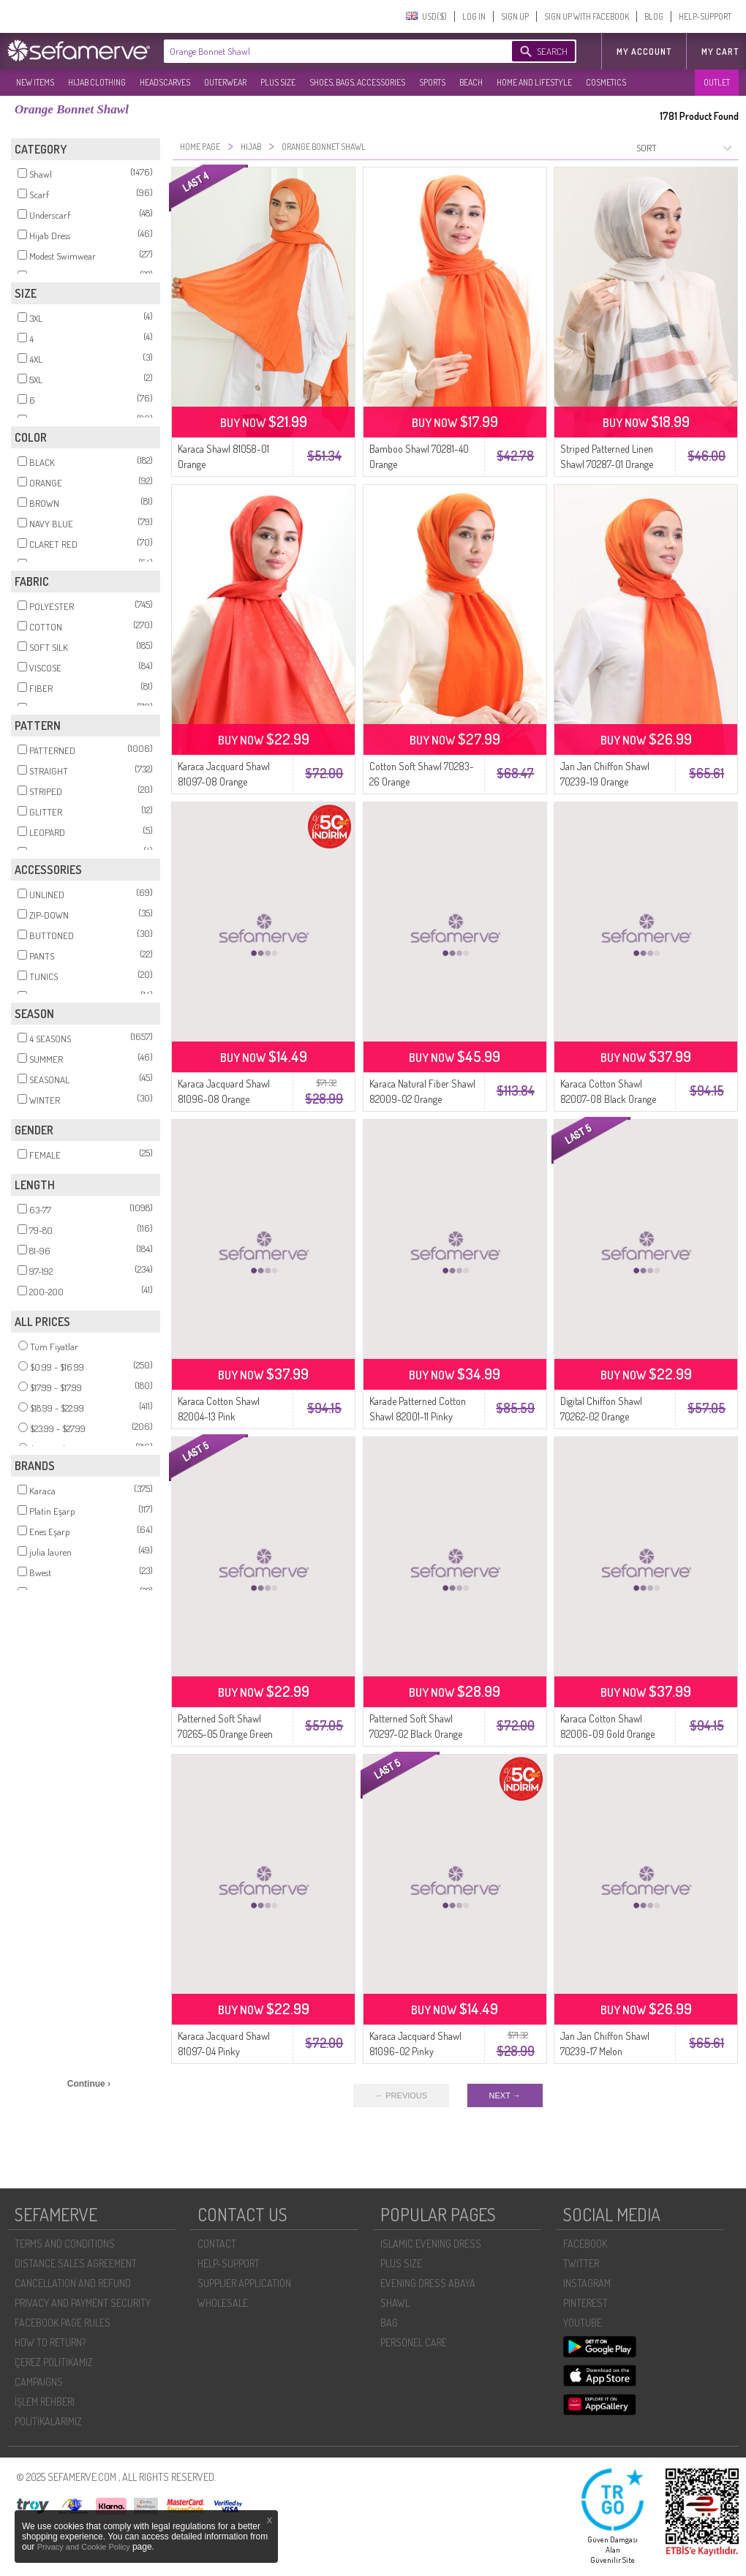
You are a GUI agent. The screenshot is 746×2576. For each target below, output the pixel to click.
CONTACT (216, 2243)
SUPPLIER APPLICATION (244, 2283)
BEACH (471, 82)
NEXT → (505, 2095)
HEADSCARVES (165, 82)
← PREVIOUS (401, 2095)
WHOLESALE (222, 2303)
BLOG (653, 16)
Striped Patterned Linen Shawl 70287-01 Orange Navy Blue (606, 464)
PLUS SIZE (277, 82)
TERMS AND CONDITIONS (65, 2243)
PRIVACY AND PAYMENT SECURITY (83, 2303)
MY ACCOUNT (644, 51)
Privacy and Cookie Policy (84, 2546)
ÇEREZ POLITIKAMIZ (54, 2362)
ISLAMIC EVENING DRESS (430, 2243)
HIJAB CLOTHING (97, 82)
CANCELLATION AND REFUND (73, 2283)
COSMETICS (606, 82)
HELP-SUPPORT (705, 16)
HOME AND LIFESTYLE (534, 82)
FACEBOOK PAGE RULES (62, 2322)
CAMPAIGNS (39, 2382)
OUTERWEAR (225, 82)
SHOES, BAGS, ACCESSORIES (357, 82)
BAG (389, 2322)
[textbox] (323, 51)
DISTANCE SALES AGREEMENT (76, 2263)
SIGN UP (515, 16)
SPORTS (432, 82)
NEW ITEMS (35, 82)
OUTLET (717, 82)
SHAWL (395, 2303)
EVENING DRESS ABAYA (427, 2283)
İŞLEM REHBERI (45, 2401)
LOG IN (474, 16)
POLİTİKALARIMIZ (48, 2421)
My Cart (720, 51)
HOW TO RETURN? (50, 2342)
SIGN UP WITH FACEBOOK (586, 16)
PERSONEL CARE (413, 2342)
